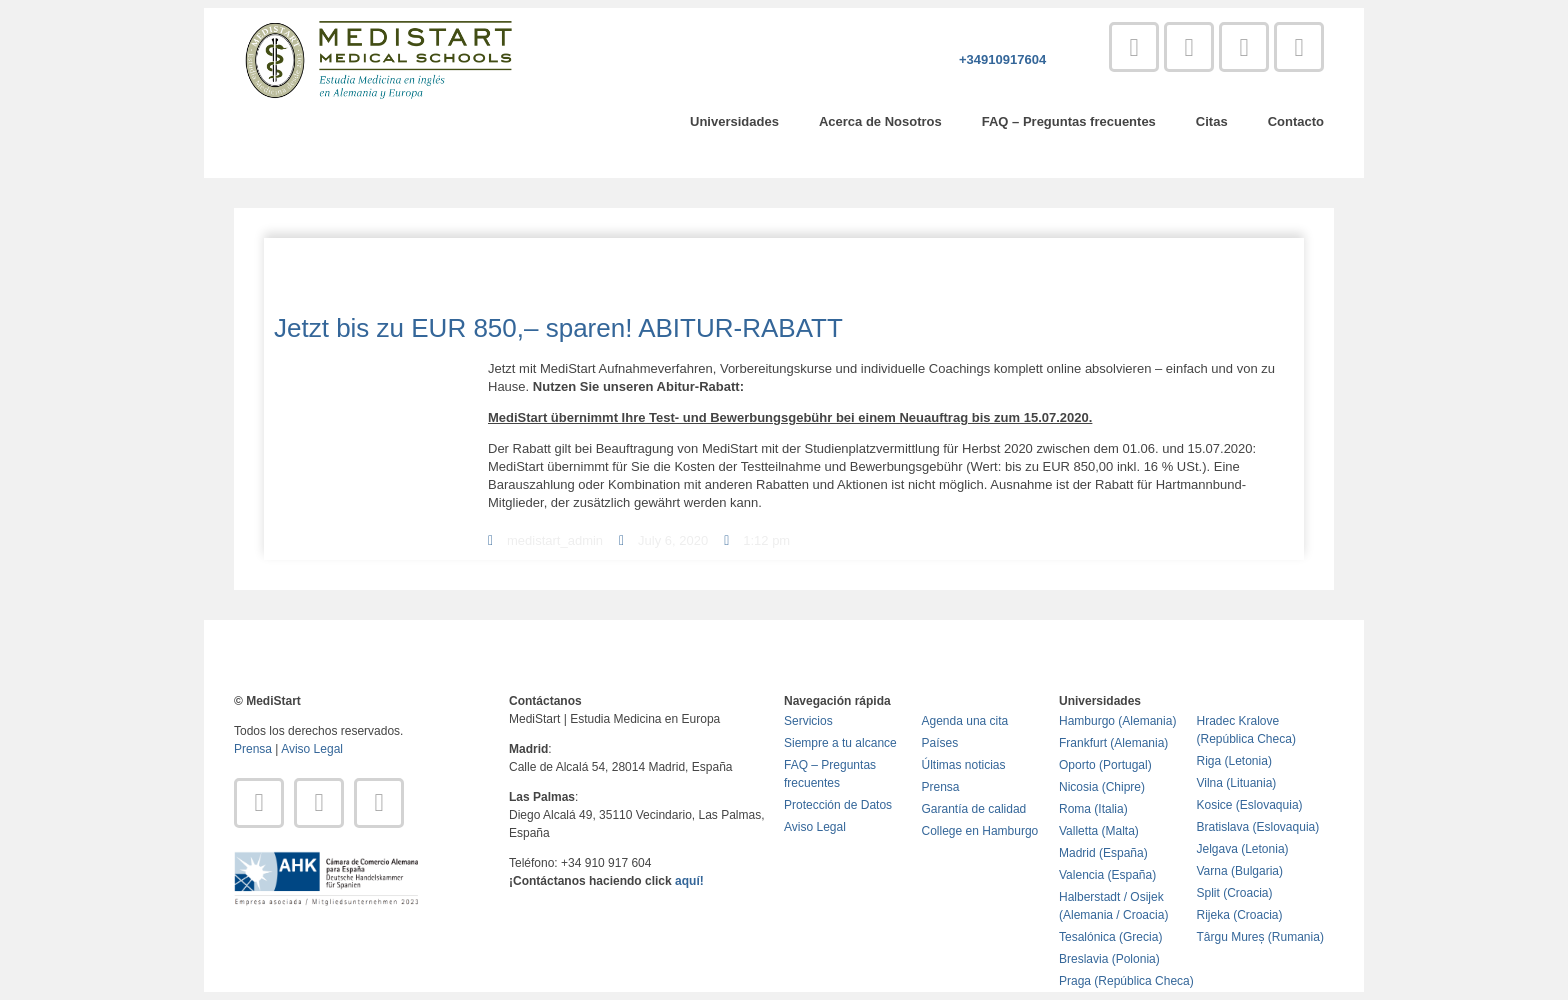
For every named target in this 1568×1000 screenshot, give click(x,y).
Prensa (253, 749)
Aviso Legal (312, 749)
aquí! (689, 881)
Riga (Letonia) (1234, 761)
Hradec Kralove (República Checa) (1246, 730)
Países (940, 743)
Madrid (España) (1103, 853)
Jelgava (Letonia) (1243, 849)
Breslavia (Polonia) (1109, 959)
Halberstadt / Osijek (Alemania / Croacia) (1113, 906)
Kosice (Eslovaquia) (1250, 805)
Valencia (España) (1107, 875)
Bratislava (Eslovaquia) (1258, 827)
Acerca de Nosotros (880, 121)
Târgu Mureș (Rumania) (1260, 937)
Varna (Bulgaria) (1240, 871)
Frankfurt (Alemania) (1113, 743)
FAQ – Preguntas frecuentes (1069, 121)
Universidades (734, 121)
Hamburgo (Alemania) (1117, 721)
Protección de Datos (838, 805)
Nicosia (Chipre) (1102, 787)
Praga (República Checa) (1126, 981)
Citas (1212, 121)
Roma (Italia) (1093, 809)
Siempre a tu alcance (840, 743)
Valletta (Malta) (1099, 831)
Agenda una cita (965, 721)
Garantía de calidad (974, 809)
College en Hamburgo (980, 831)
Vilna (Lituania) (1237, 783)
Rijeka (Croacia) (1240, 915)
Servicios (808, 721)
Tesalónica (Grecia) (1110, 937)
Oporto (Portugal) (1105, 765)
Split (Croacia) (1235, 893)
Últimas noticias (964, 765)
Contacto (1296, 121)
